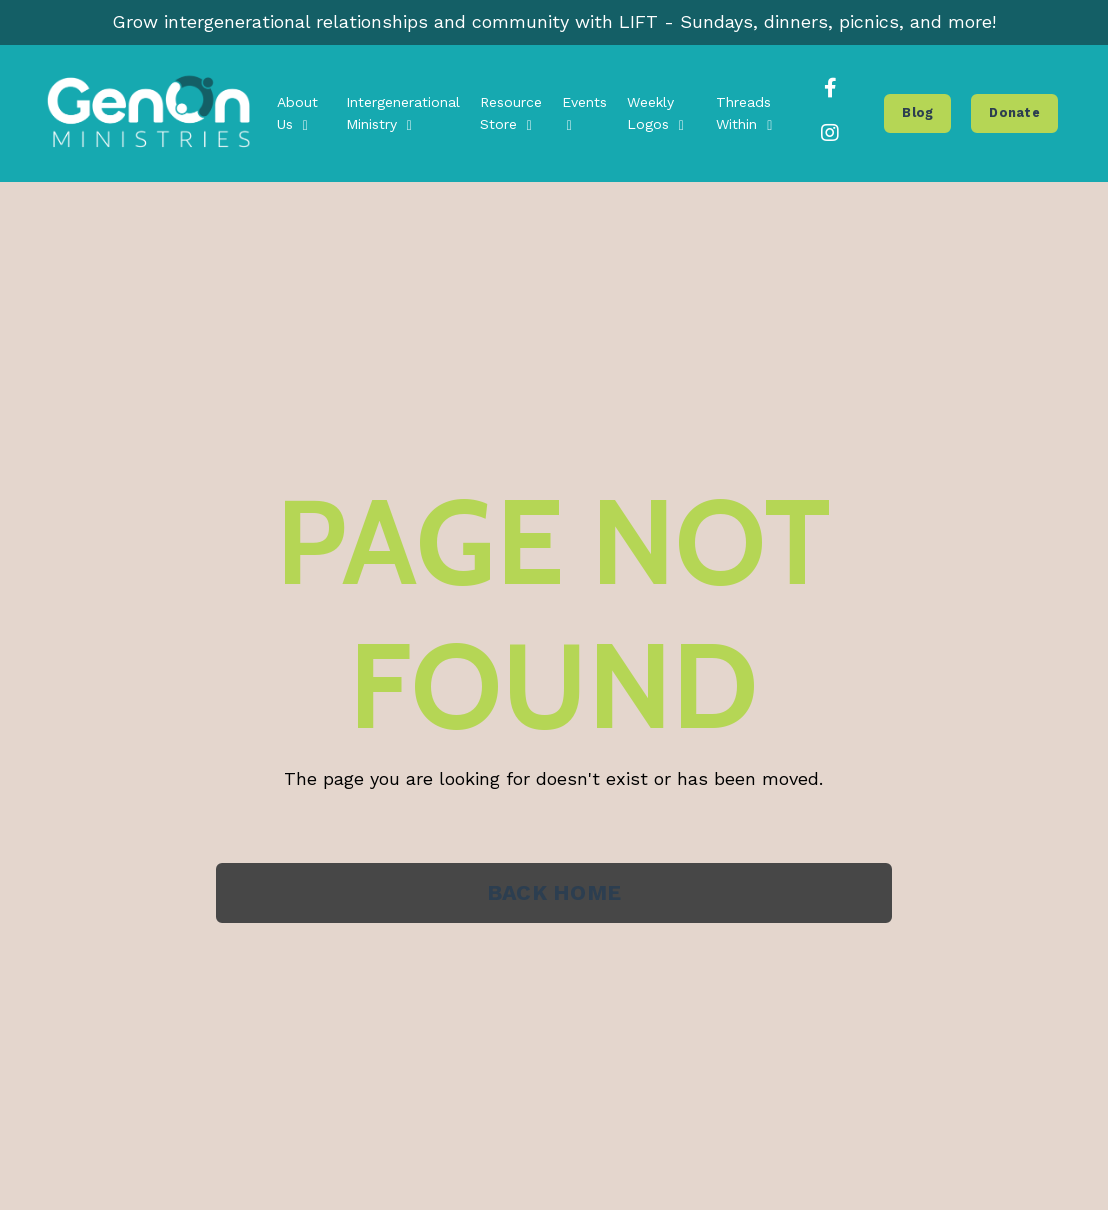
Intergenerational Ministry (403, 113)
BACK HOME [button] (554, 892)
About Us (297, 113)
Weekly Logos (655, 113)
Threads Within (744, 113)
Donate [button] (1014, 112)
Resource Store (511, 113)
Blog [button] (917, 112)
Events (584, 113)
